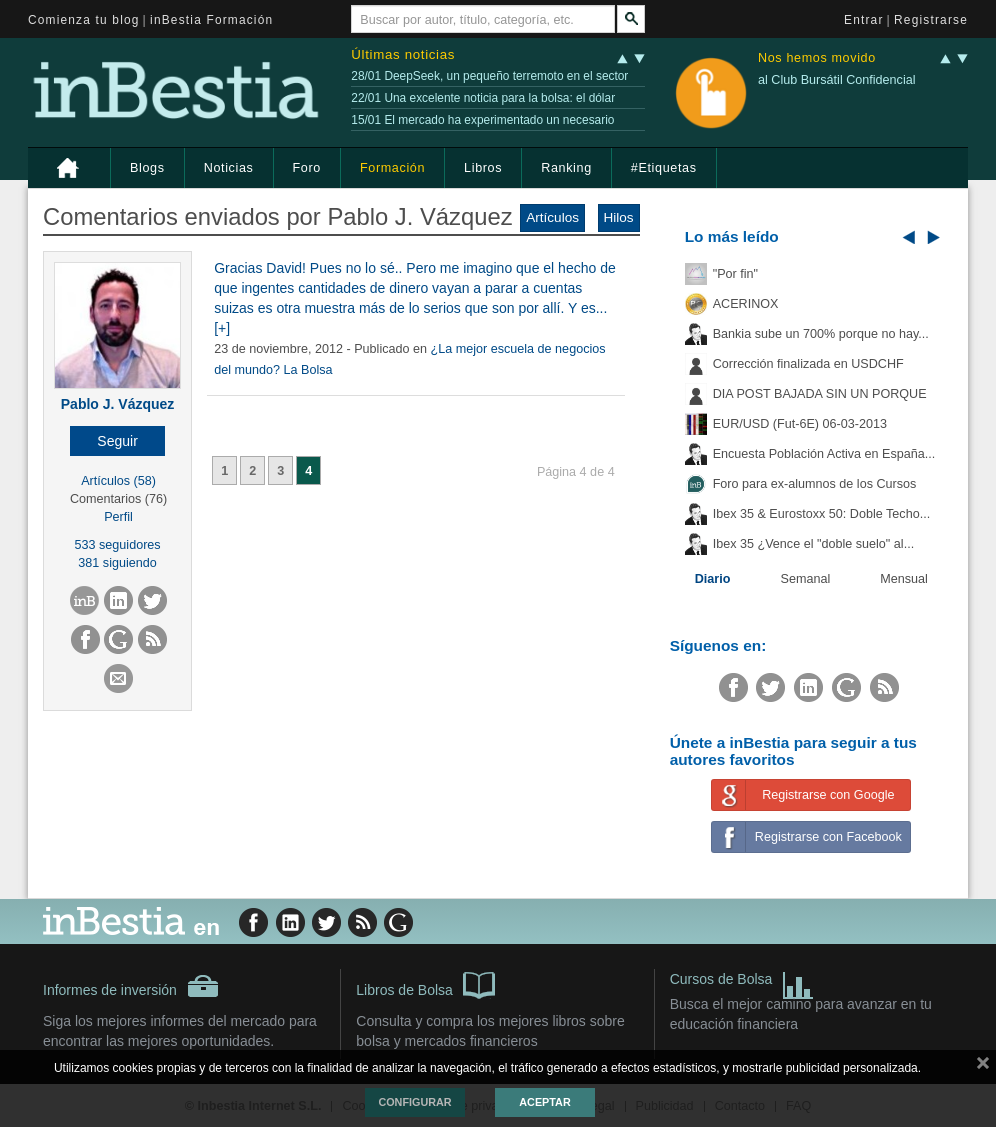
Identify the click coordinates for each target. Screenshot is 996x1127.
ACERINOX (746, 304)
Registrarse (931, 20)
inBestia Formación (211, 20)
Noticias (229, 168)
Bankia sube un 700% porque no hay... (821, 334)
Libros (483, 168)
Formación (392, 168)
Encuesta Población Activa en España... (824, 454)
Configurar (414, 1102)
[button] (117, 441)
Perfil (118, 517)
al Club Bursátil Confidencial (837, 80)
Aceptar (544, 1102)
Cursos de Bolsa (742, 981)
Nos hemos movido (817, 58)
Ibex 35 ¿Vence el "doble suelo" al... (813, 544)
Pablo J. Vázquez (118, 404)
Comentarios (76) (118, 499)
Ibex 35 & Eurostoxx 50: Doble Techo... (822, 514)
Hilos (619, 217)
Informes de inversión (131, 986)
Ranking (566, 168)
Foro (307, 168)
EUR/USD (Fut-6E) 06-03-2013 (800, 424)
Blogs (147, 168)
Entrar (864, 20)
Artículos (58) (118, 481)
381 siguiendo (117, 563)
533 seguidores (118, 545)
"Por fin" (735, 274)
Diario (713, 579)
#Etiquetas (664, 168)
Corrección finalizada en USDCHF (808, 364)
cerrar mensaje (983, 1067)
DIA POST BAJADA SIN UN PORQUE (820, 394)
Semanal (806, 579)
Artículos (552, 217)
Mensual (904, 579)
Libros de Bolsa (425, 984)
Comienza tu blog (84, 20)
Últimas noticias (403, 54)
